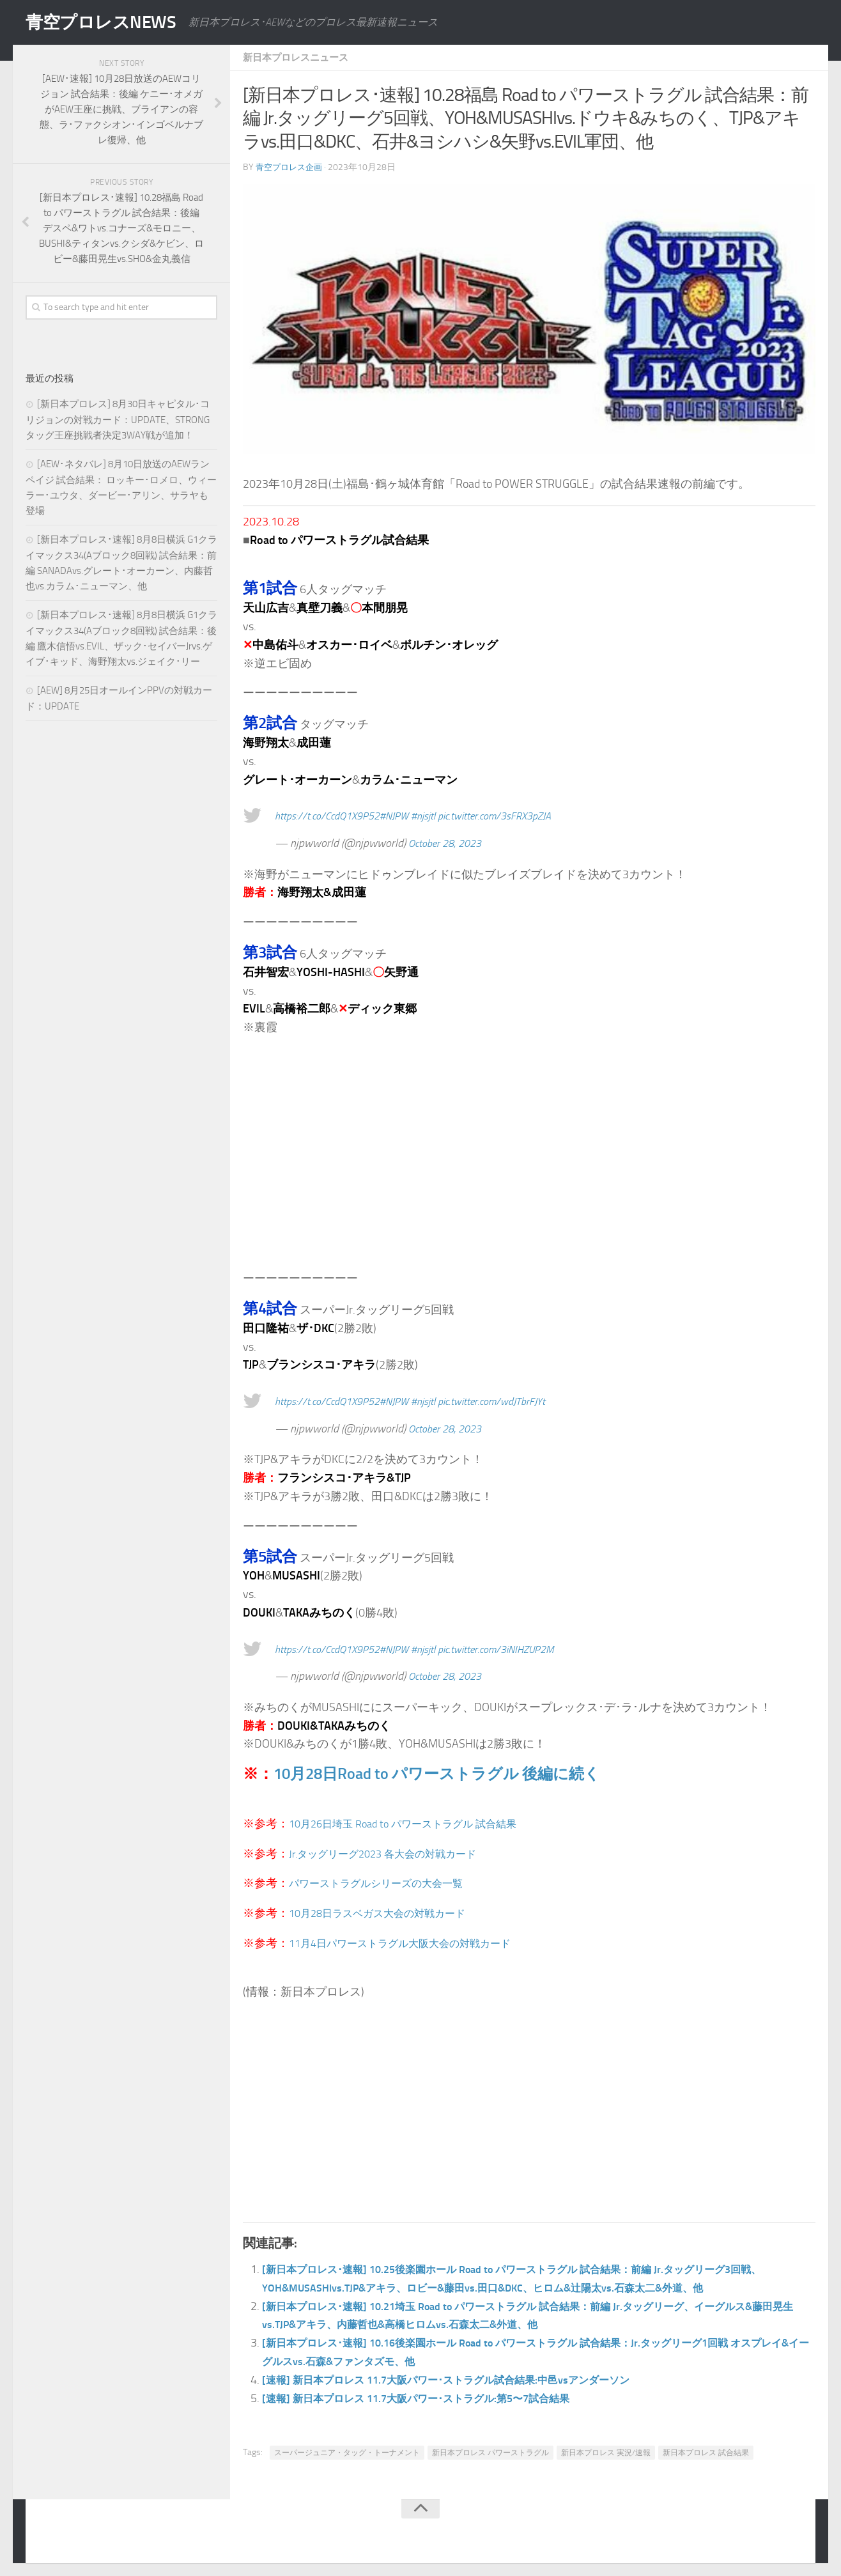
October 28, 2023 (449, 843)
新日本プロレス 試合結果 (706, 2452)
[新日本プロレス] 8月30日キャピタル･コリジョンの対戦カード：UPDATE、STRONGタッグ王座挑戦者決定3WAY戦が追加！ (118, 419)
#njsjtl (440, 816)
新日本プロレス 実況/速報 (606, 2452)
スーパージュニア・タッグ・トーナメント (347, 2452)
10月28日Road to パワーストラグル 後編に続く (437, 1773)
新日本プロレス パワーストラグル (490, 2452)
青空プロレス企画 (291, 167)
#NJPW (407, 816)
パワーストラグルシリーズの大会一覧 (386, 1883)
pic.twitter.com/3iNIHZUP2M (523, 1649)
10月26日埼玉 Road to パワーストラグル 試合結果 (416, 1824)
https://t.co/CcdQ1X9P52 (333, 816)
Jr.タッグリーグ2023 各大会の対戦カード (394, 1854)
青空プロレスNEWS (109, 22)
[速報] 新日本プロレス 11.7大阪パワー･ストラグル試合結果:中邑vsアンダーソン (467, 2380)
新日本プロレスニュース (299, 57)
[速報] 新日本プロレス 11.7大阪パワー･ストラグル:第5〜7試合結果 (433, 2398)
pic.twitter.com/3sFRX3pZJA (522, 816)
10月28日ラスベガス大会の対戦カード (388, 1913)
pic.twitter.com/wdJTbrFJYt (519, 1401)
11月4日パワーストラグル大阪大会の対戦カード (413, 1943)
